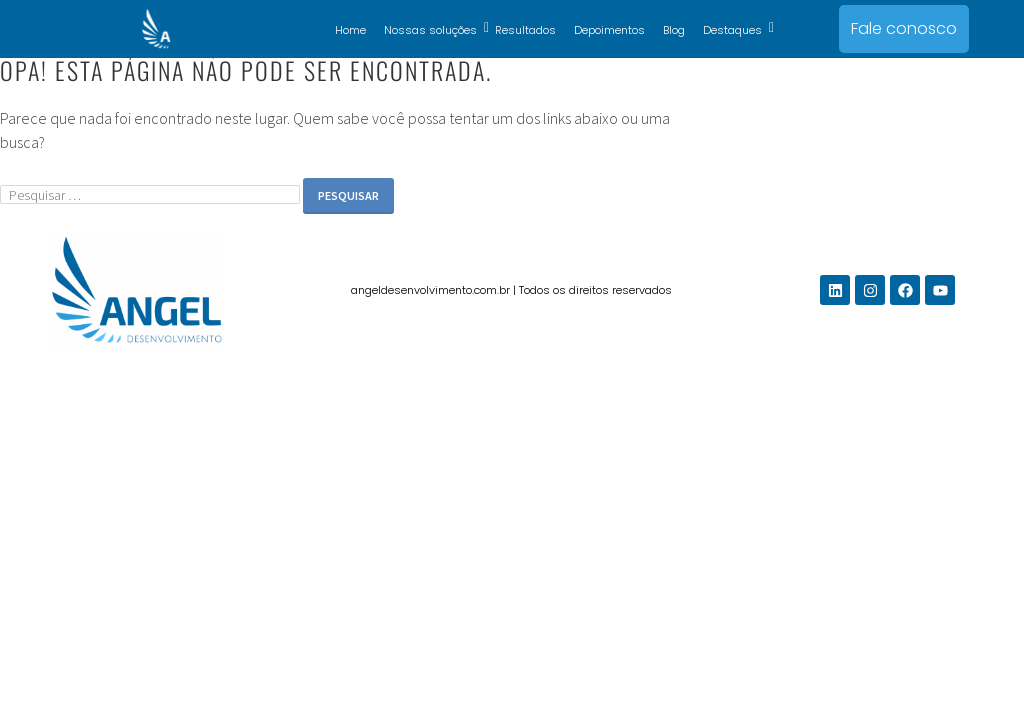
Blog (674, 30)
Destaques (736, 29)
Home (350, 30)
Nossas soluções (434, 29)
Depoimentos (609, 30)
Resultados (525, 30)
